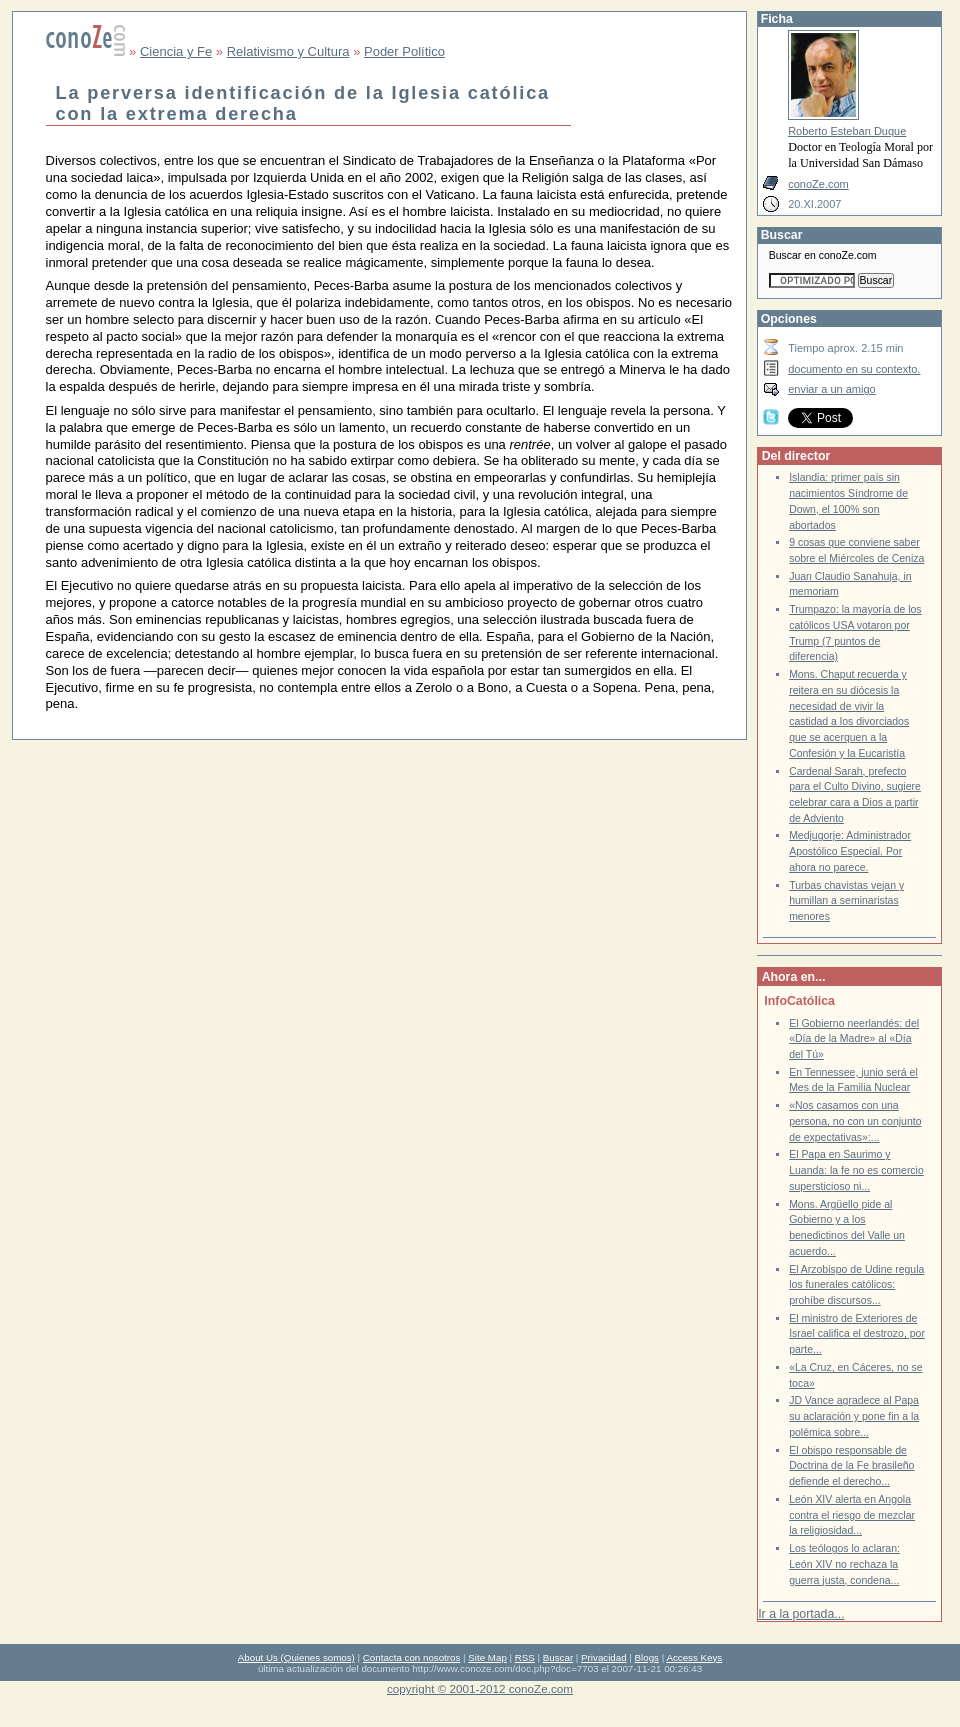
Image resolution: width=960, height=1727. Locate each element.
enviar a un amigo (832, 389)
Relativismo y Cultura (288, 51)
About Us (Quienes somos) (296, 1657)
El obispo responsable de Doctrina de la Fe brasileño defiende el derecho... (851, 1466)
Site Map (487, 1657)
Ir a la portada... (801, 1614)
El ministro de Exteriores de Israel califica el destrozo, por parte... (857, 1334)
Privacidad (604, 1657)
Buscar (558, 1657)
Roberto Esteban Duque (847, 131)
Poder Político (404, 51)
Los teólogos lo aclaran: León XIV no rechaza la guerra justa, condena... (844, 1564)
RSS (525, 1657)
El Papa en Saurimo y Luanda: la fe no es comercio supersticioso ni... (856, 1170)
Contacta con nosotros (412, 1657)
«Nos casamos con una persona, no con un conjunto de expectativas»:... (855, 1121)
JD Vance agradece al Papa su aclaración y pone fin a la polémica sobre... (854, 1416)
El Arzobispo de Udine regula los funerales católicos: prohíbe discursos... (856, 1285)
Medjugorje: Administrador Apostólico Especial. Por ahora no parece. (850, 851)
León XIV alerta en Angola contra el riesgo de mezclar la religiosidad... (852, 1515)
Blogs (647, 1657)
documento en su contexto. (854, 369)
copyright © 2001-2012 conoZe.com (480, 1688)
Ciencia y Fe (176, 51)
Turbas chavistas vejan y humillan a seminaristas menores (846, 901)
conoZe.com (818, 184)
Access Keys (694, 1657)
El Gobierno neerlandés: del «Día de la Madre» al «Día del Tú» (854, 1039)
